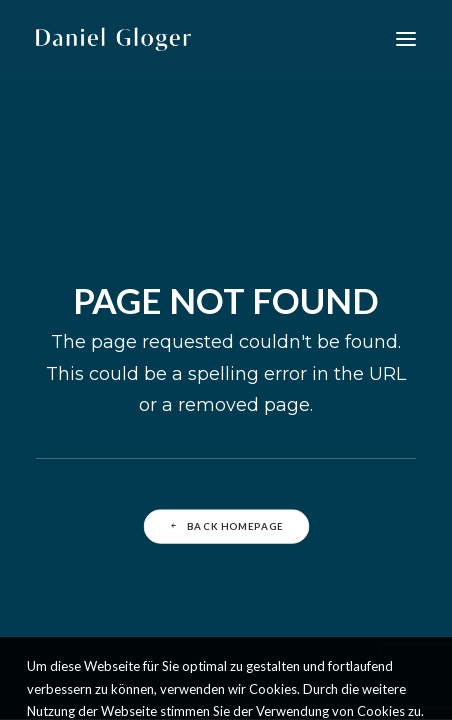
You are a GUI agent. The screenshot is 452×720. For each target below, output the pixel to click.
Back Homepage (226, 526)
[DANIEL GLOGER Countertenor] (113, 39)
